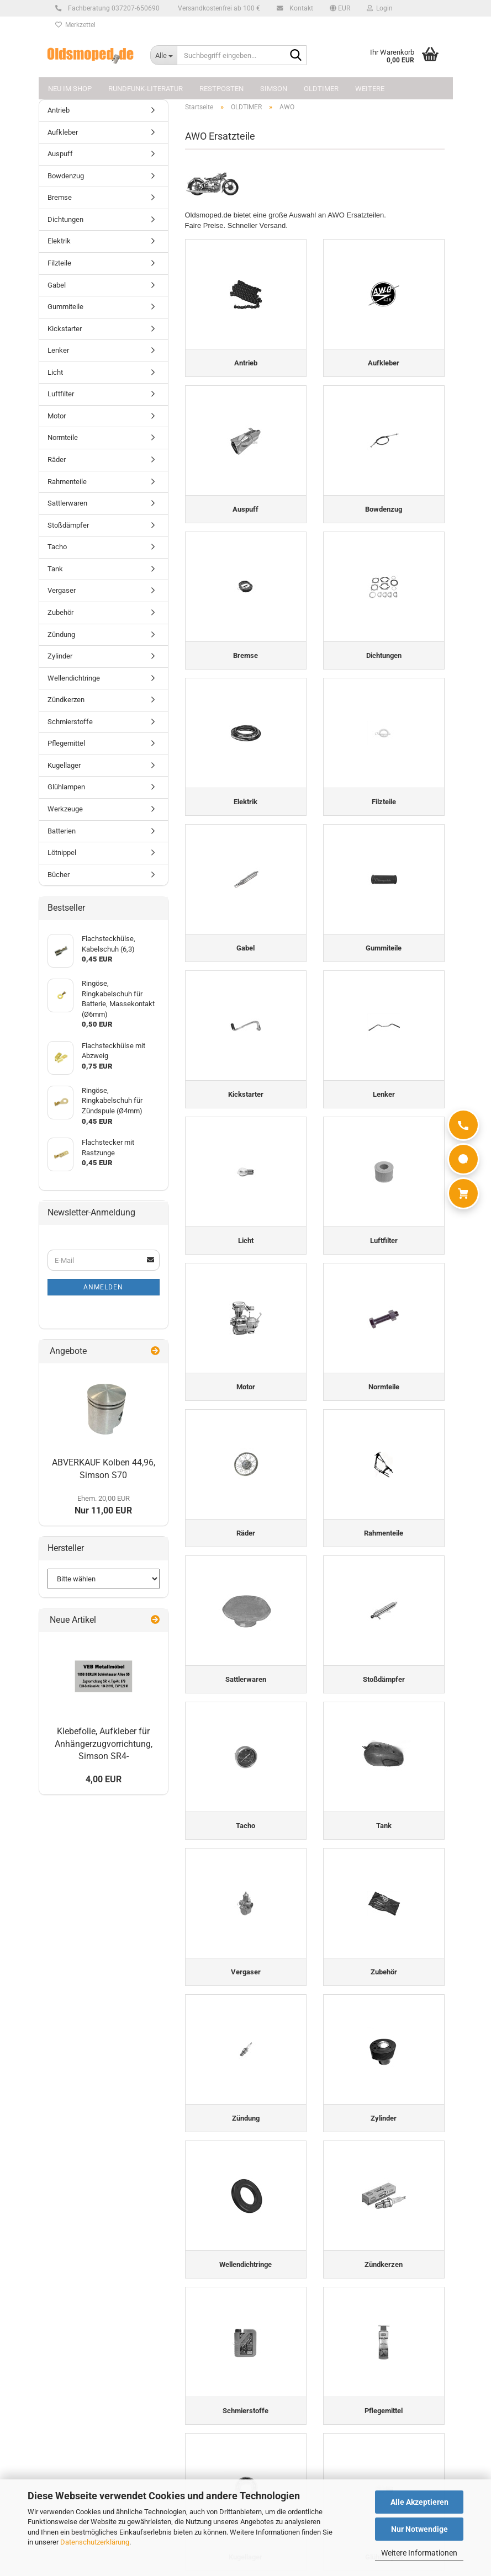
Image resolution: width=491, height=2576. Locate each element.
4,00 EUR (104, 1779)
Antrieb (58, 110)
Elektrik (59, 241)
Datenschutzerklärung (94, 2542)
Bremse (59, 197)
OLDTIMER (321, 88)
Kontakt (299, 8)
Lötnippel (61, 852)
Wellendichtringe (73, 678)
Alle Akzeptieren (419, 2502)
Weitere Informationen (419, 2552)
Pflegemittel (66, 743)
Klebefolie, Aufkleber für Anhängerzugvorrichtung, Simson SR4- (103, 1744)
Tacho (57, 547)
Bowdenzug (65, 176)
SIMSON (273, 88)
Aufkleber (62, 132)
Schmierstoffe (70, 722)
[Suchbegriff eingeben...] (163, 55)
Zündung (61, 634)
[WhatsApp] (463, 1159)
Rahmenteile (67, 481)
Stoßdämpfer (68, 525)
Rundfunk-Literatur (145, 88)
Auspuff (60, 154)
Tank (55, 569)
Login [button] (380, 8)
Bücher (58, 874)
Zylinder (59, 656)
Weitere (369, 88)
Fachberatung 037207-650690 (112, 8)
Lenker (58, 350)
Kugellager (64, 765)
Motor (56, 416)
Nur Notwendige (419, 2529)
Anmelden (103, 1287)
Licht (55, 372)
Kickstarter (64, 329)
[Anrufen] (463, 1125)
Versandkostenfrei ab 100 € (218, 8)
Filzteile (59, 263)
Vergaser (61, 590)
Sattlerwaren (67, 503)
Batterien (61, 831)
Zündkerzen (66, 699)
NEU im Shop (70, 88)
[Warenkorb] (463, 1193)
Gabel (56, 285)
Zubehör (60, 612)
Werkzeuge (65, 809)
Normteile (62, 437)
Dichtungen (65, 219)
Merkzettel (75, 25)
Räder (56, 459)
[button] (339, 8)
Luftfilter (60, 394)
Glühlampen (66, 787)
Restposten (221, 88)
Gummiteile (65, 306)
